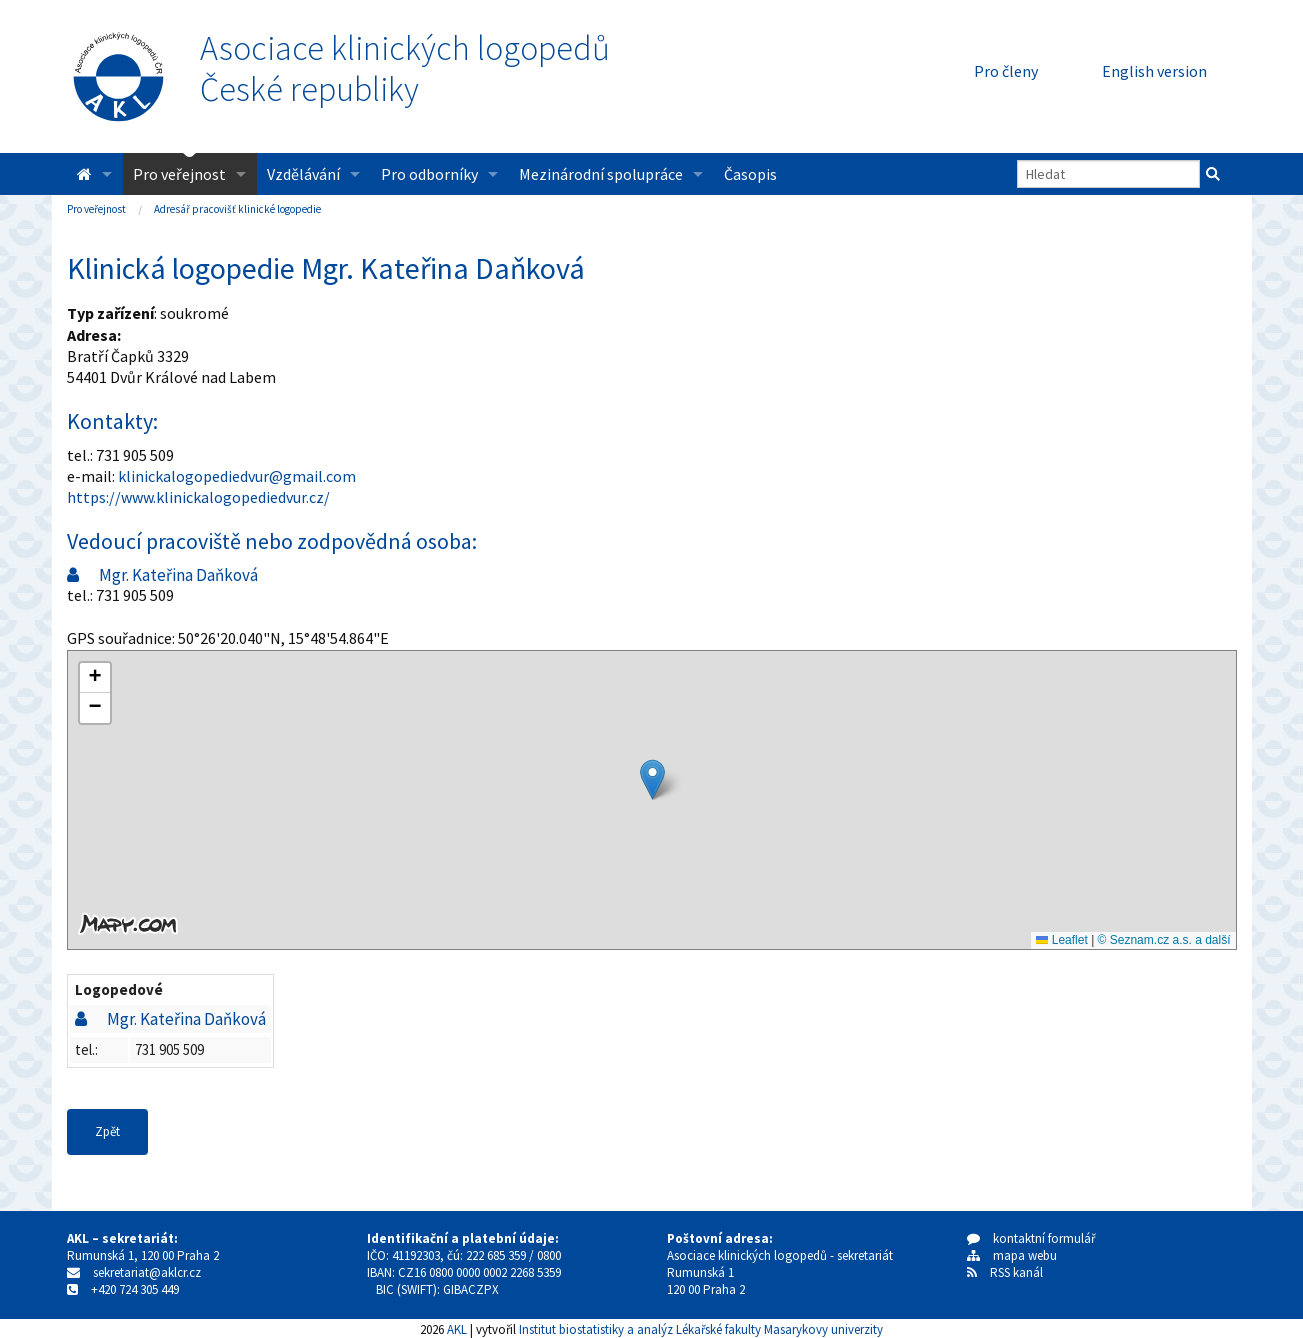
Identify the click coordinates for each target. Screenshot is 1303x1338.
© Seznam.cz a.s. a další (1164, 940)
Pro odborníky (429, 174)
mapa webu (1012, 1255)
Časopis (750, 174)
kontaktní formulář (1031, 1238)
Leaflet (1061, 940)
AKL (457, 1329)
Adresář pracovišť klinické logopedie (237, 209)
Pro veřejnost (179, 174)
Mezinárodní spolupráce (601, 174)
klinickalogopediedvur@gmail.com (237, 476)
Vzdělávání (303, 174)
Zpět (107, 1131)
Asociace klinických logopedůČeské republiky (405, 69)
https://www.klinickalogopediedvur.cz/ (198, 497)
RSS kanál (1016, 1272)
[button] (652, 779)
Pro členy (1006, 71)
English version (1154, 71)
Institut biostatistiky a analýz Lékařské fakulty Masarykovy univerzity (701, 1329)
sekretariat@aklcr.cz (147, 1272)
